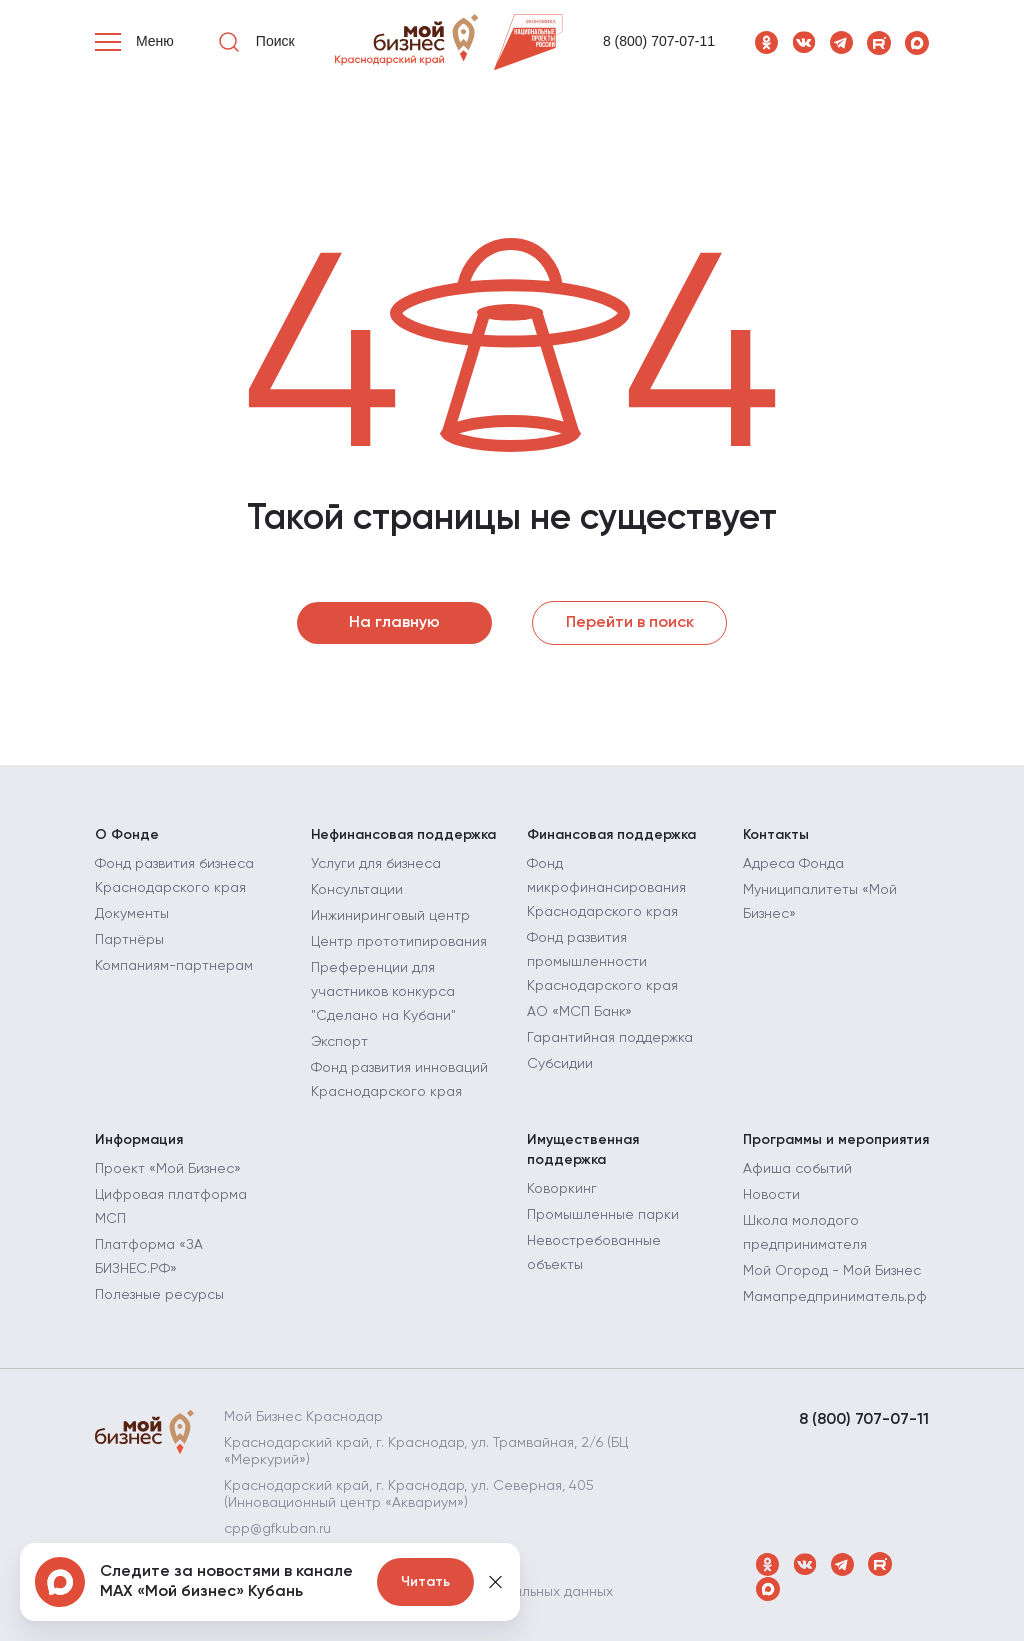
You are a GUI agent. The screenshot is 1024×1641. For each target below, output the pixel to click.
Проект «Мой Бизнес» (168, 1169)
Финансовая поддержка (611, 835)
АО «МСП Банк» (579, 1012)
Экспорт (339, 1042)
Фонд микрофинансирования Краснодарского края (606, 888)
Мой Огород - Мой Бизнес (832, 1271)
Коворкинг (562, 1189)
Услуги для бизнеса (376, 864)
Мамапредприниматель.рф (835, 1297)
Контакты (776, 835)
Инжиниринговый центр (390, 916)
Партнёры (129, 940)
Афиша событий (797, 1169)
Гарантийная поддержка (610, 1038)
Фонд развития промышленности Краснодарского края (602, 962)
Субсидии (560, 1064)
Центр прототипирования (399, 942)
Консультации (357, 890)
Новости (771, 1195)
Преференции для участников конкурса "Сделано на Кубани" (383, 992)
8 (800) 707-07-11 (659, 41)
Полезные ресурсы (159, 1295)
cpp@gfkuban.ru (277, 1529)
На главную (394, 623)
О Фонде (127, 835)
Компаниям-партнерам (174, 966)
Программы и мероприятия (836, 1140)
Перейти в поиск (630, 623)
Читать (425, 1582)
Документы (132, 914)
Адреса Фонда (793, 864)
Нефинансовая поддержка (403, 835)
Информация (139, 1140)
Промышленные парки (603, 1215)
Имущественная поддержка (583, 1150)
